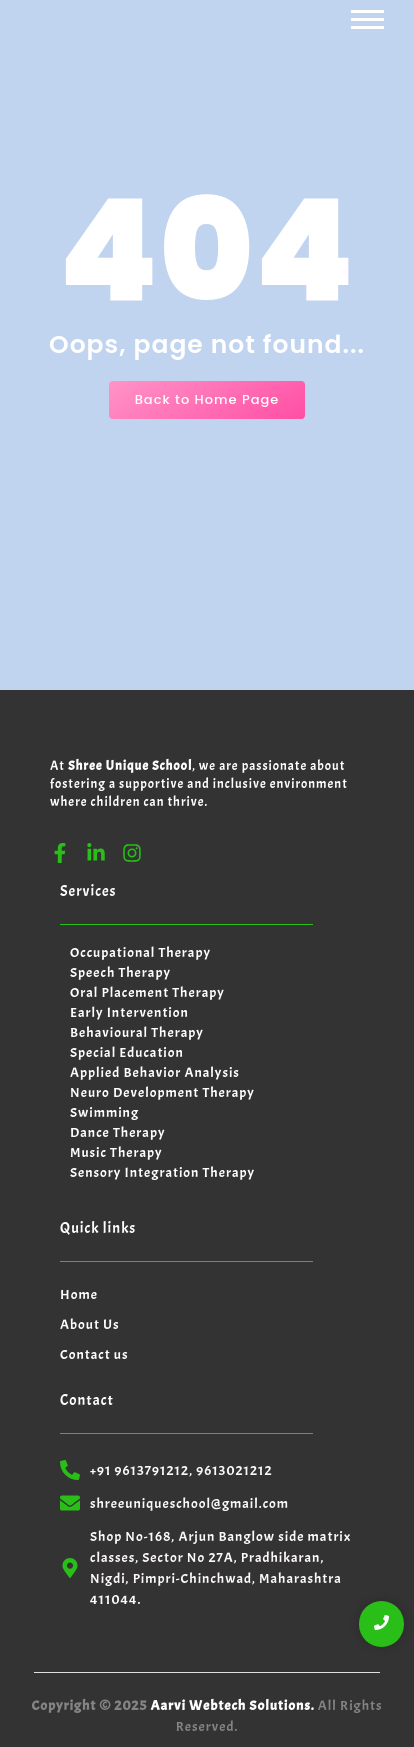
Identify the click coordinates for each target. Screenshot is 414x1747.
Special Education (127, 1052)
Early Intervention (129, 1012)
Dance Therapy (117, 1132)
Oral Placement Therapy (147, 992)
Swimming (104, 1112)
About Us (90, 1324)
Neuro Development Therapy (162, 1092)
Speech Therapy (120, 972)
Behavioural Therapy (137, 1032)
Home (79, 1294)
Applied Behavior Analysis (155, 1072)
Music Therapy (116, 1152)
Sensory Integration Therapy (162, 1172)
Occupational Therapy (140, 952)
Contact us (94, 1354)
